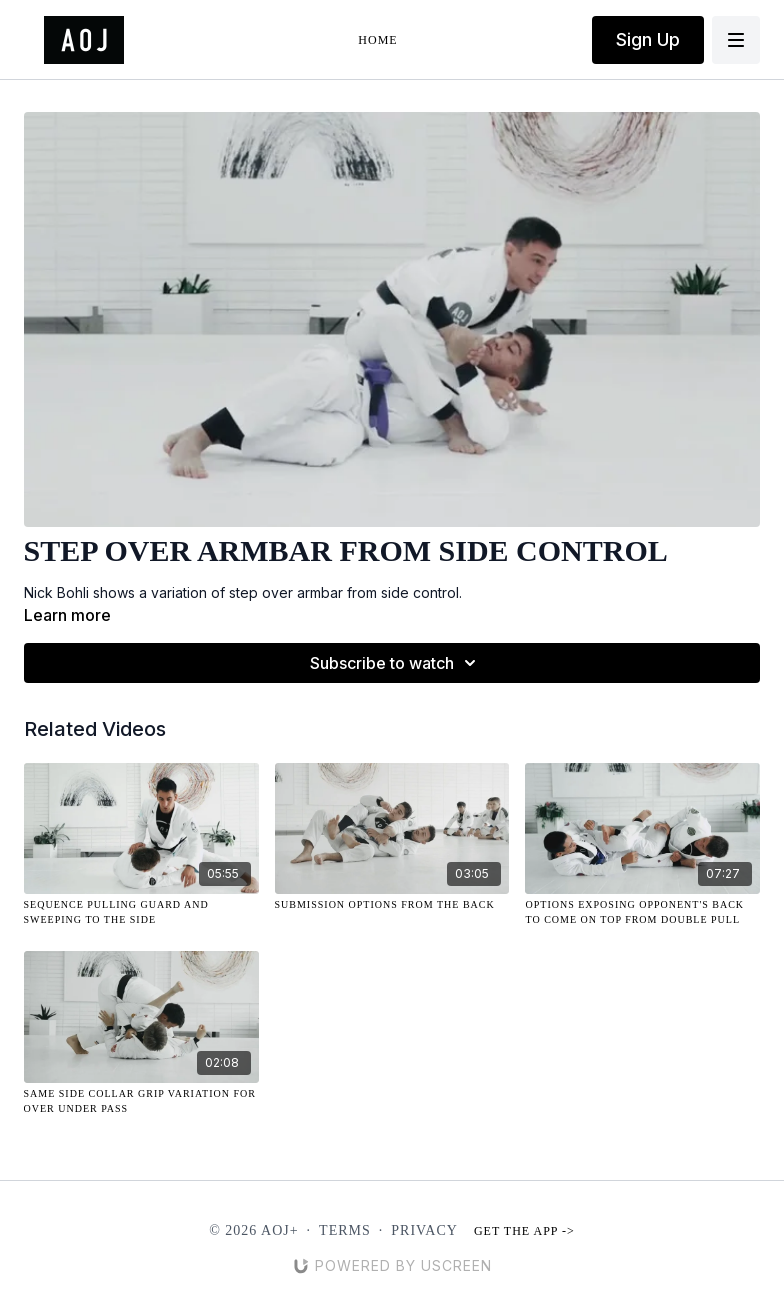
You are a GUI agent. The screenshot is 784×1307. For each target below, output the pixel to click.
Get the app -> (524, 1231)
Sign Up (648, 39)
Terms (345, 1230)
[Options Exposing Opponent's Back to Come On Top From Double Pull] (642, 912)
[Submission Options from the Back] (392, 904)
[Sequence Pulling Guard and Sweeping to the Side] (141, 912)
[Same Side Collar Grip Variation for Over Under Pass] (141, 1101)
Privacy (424, 1230)
